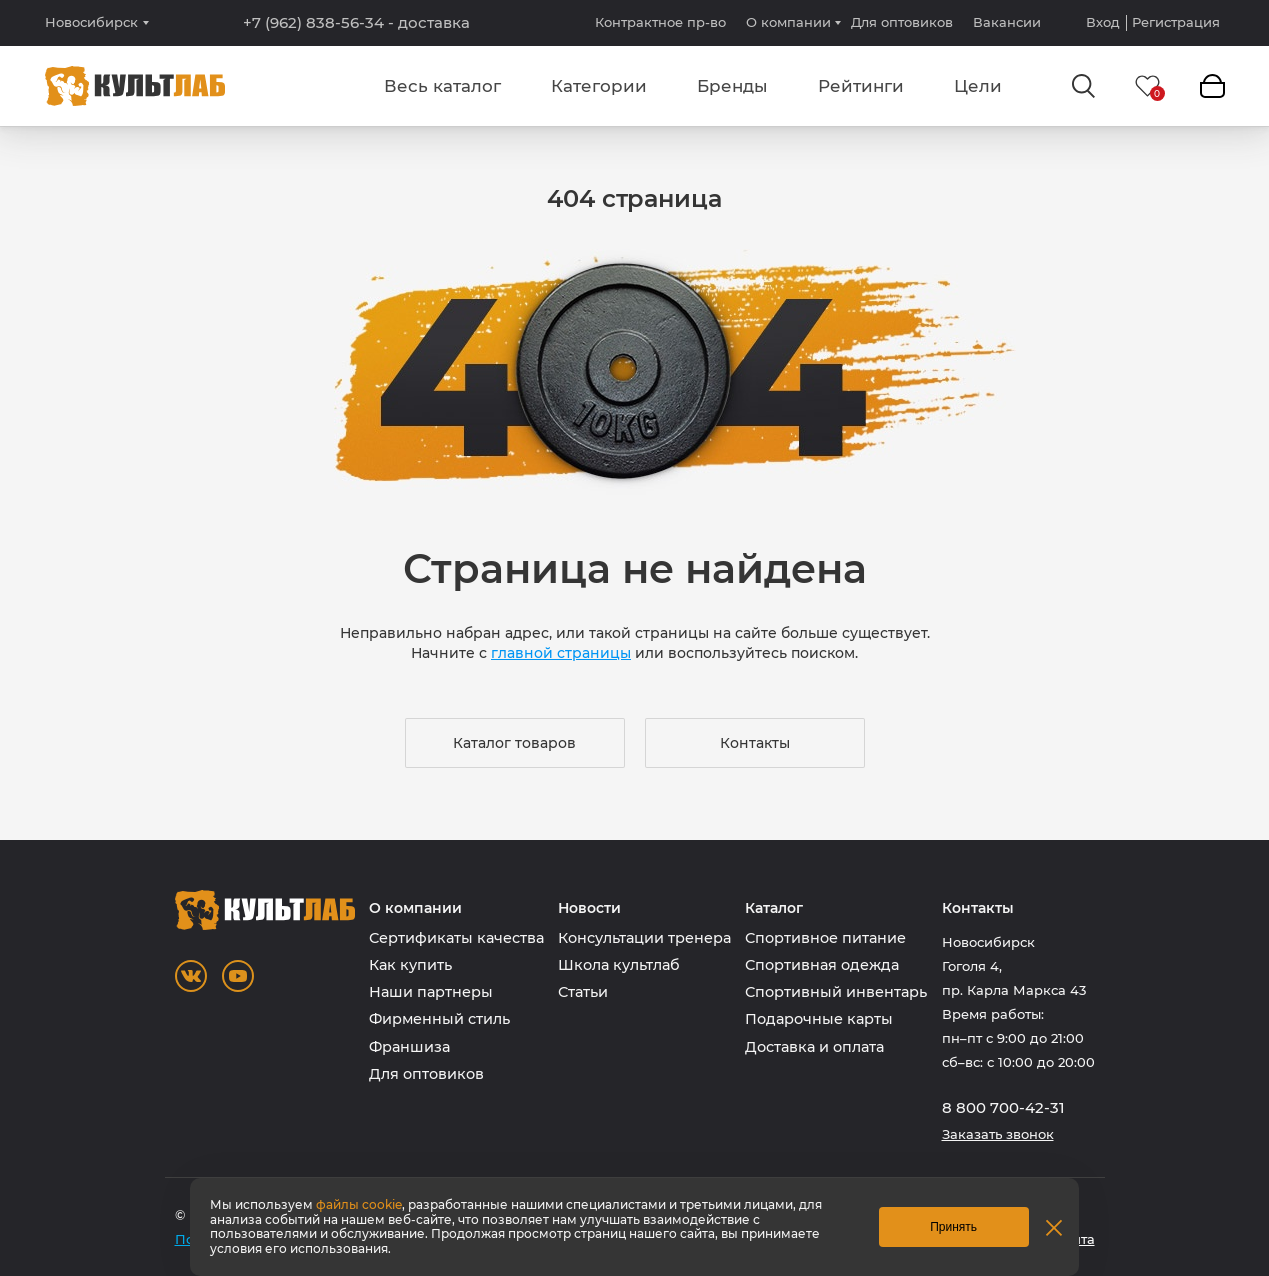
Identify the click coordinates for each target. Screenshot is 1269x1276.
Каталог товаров (514, 743)
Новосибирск (91, 22)
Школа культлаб (619, 965)
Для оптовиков (902, 22)
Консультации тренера (644, 938)
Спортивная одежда (822, 965)
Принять (953, 1227)
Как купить (410, 965)
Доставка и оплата (814, 1047)
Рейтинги (861, 86)
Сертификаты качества (456, 938)
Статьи (583, 992)
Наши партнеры (431, 992)
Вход (1103, 22)
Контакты (755, 743)
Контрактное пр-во (660, 22)
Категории (599, 86)
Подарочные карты (819, 1019)
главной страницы (561, 653)
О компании (788, 22)
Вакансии (1007, 22)
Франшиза (409, 1047)
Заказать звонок (998, 1134)
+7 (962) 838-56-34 (356, 23)
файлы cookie (359, 1204)
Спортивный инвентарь (836, 992)
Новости (589, 908)
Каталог (774, 908)
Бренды (732, 86)
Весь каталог (442, 86)
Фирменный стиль (439, 1019)
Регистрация (1176, 22)
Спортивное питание (825, 938)
